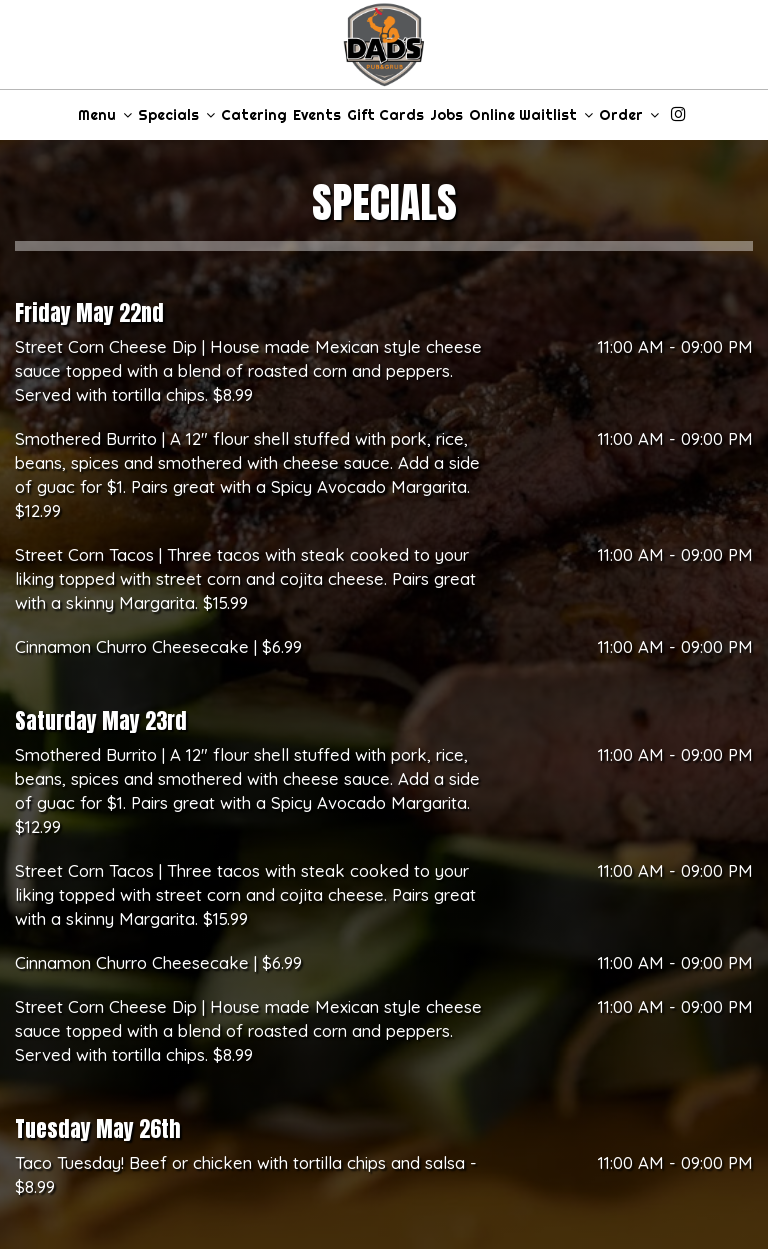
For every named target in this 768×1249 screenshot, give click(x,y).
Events (317, 115)
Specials (176, 115)
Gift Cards (385, 115)
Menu (105, 115)
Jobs (446, 115)
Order (629, 115)
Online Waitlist (531, 115)
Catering (254, 115)
